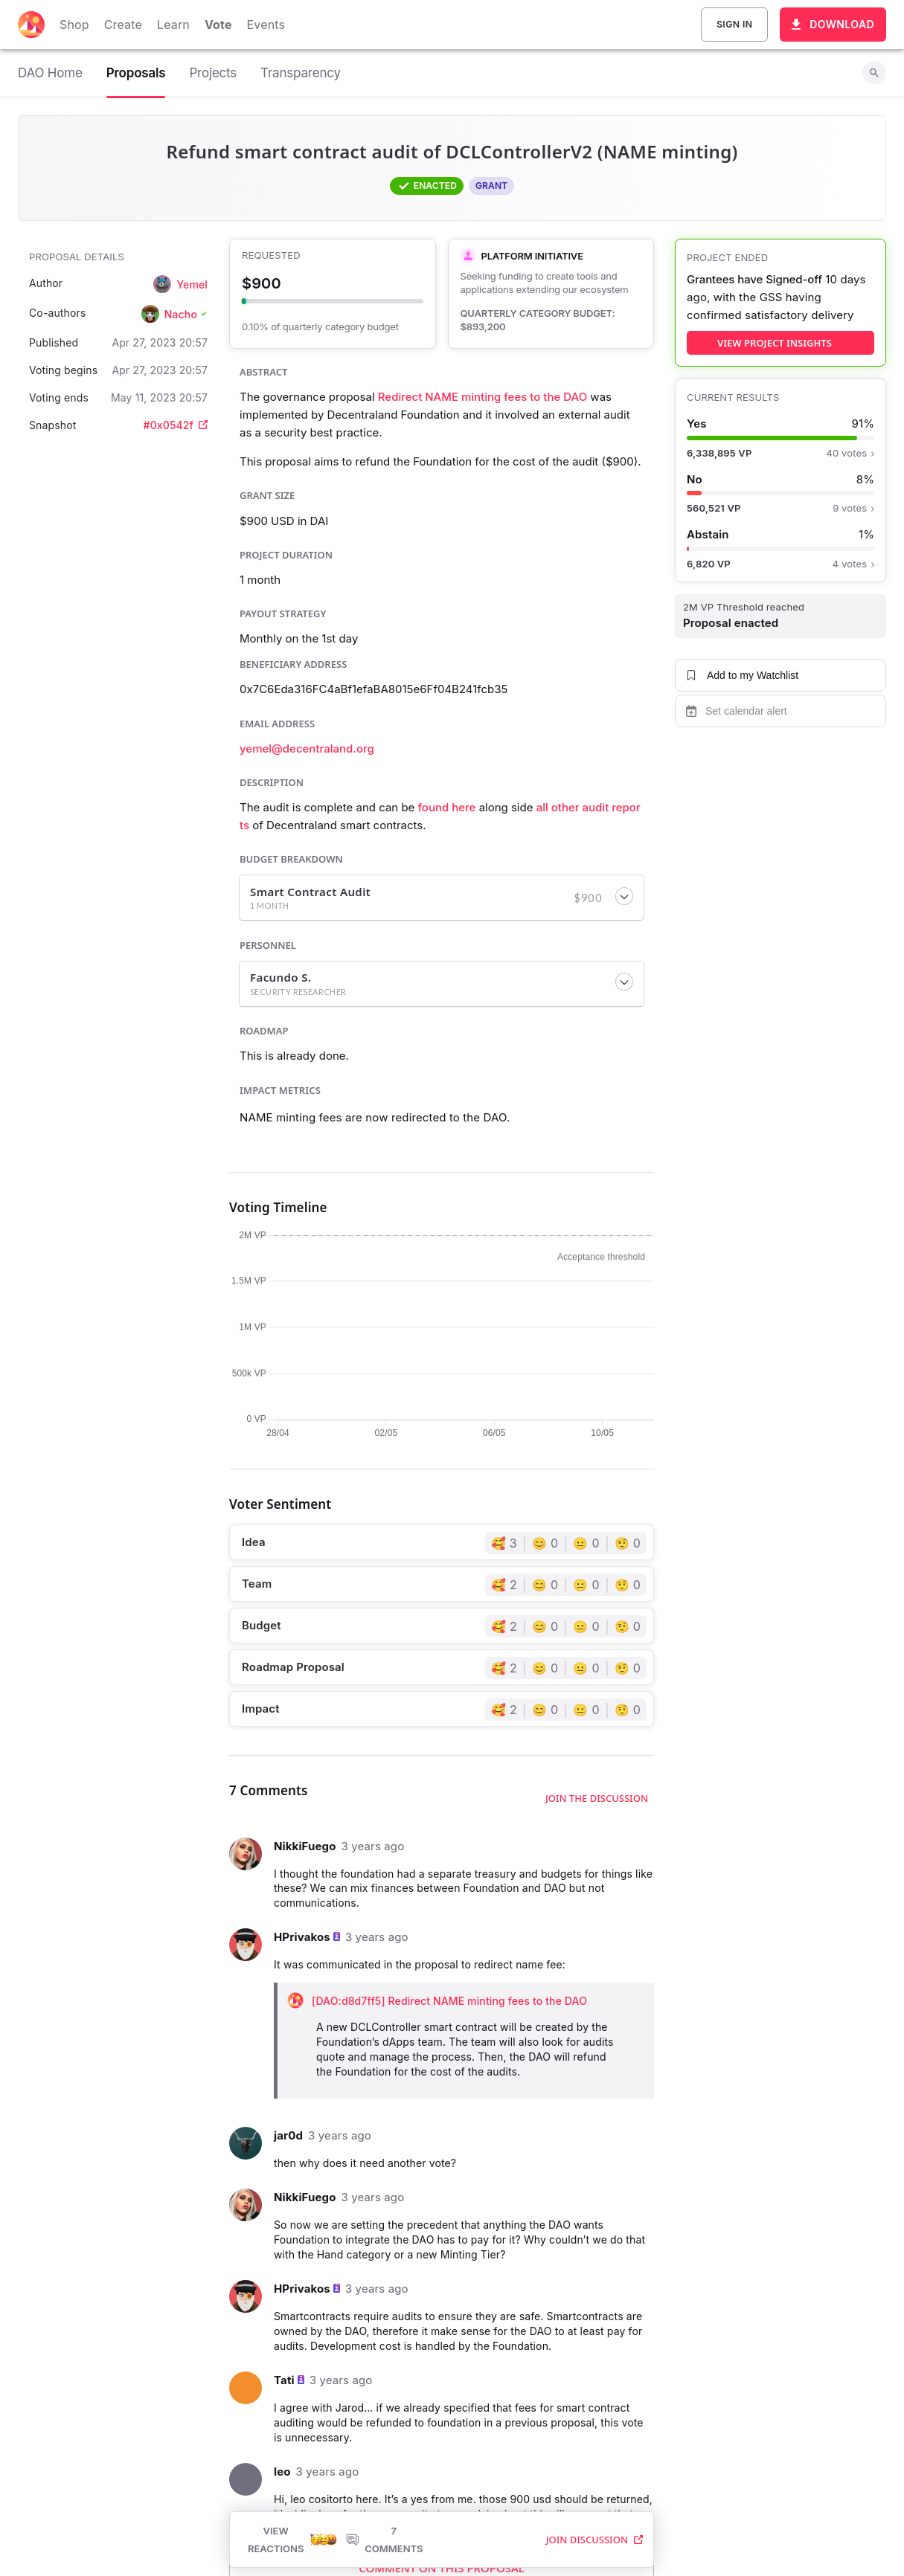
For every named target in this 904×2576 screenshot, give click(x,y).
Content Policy (551, 2541)
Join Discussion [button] (594, 2444)
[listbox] (266, 2541)
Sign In (734, 24)
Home (327, 2541)
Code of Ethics (636, 2541)
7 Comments (384, 2444)
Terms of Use (469, 2541)
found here (447, 807)
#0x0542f (176, 425)
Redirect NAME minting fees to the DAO (482, 397)
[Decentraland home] (31, 24)
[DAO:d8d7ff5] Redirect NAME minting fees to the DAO (449, 2000)
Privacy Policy (389, 2541)
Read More (442, 2384)
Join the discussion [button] (596, 1798)
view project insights (774, 343)
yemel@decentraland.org (307, 748)
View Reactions (292, 2444)
